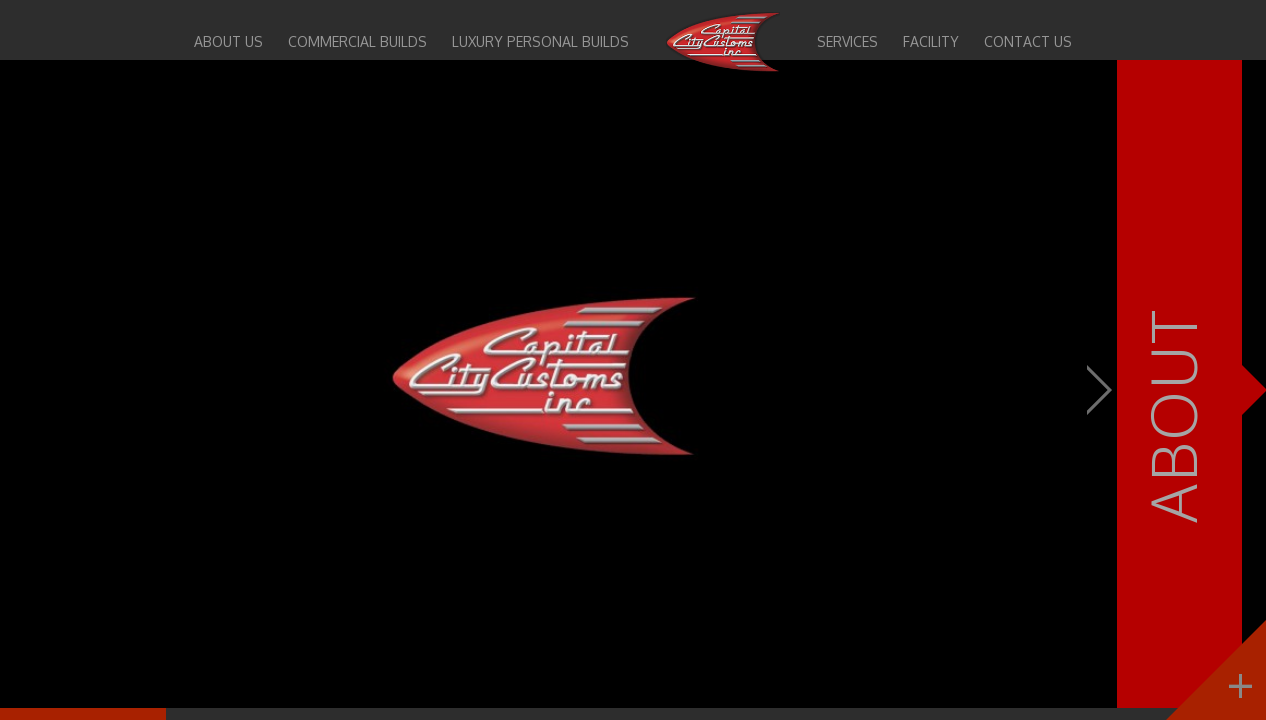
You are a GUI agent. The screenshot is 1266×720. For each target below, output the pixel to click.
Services (847, 41)
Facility (931, 41)
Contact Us (1028, 41)
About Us (228, 41)
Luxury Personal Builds (540, 41)
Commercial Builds (357, 41)
